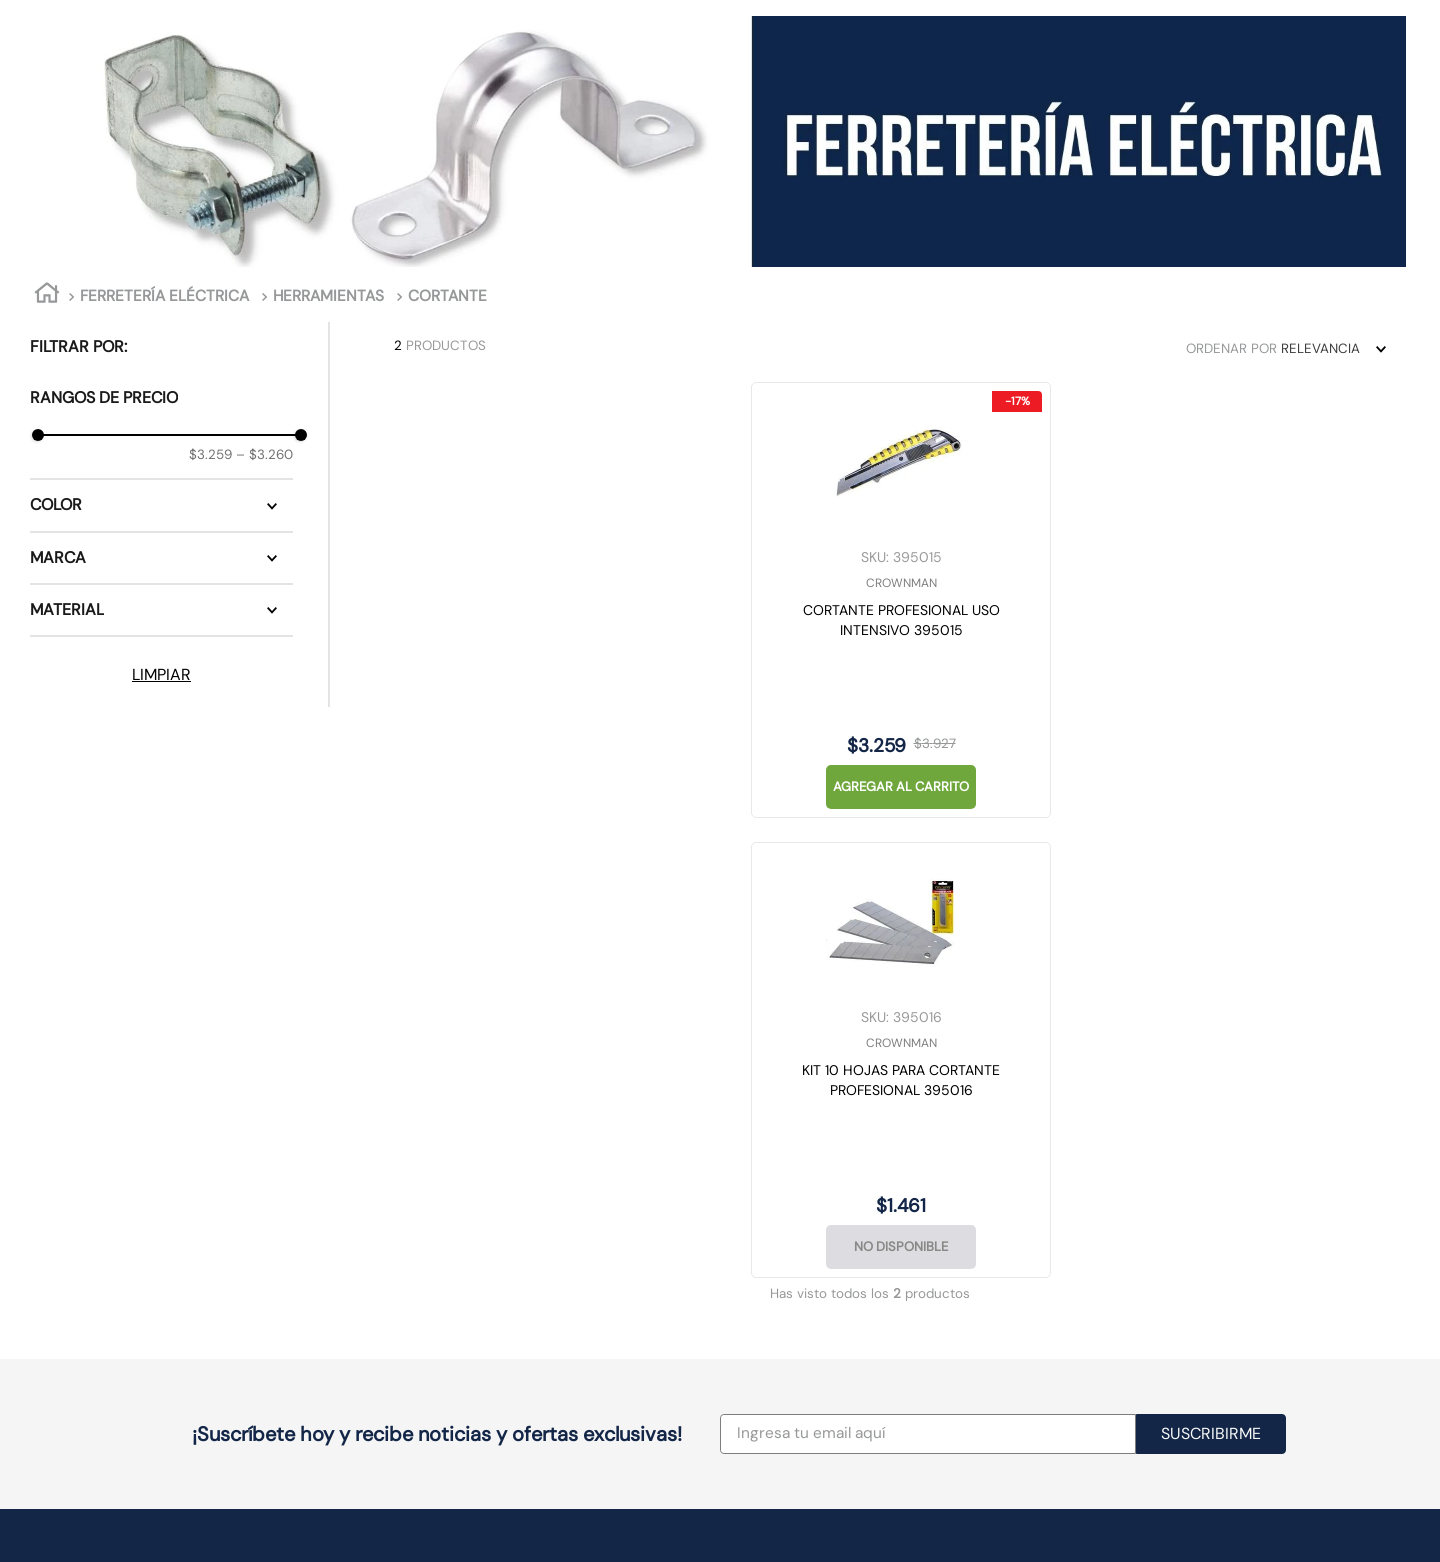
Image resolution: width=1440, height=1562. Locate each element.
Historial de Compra (1075, 1214)
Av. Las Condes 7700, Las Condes (492, 1193)
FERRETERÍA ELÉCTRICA (164, 296)
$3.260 (264, 454)
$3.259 (210, 454)
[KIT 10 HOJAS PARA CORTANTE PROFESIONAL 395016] (775, 600)
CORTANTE (447, 296)
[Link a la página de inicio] (47, 296)
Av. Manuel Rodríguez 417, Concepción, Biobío (527, 1352)
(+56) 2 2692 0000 (804, 1214)
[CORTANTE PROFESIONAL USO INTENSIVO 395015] (521, 600)
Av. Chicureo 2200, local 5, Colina (491, 1256)
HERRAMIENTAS (328, 296)
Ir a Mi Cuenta (1056, 1193)
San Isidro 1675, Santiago (462, 1235)
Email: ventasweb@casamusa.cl (842, 1235)
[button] (161, 505)
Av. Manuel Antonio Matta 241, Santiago (508, 1214)
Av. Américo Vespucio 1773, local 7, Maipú (513, 1277)
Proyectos (768, 1193)
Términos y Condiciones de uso (1319, 1193)
